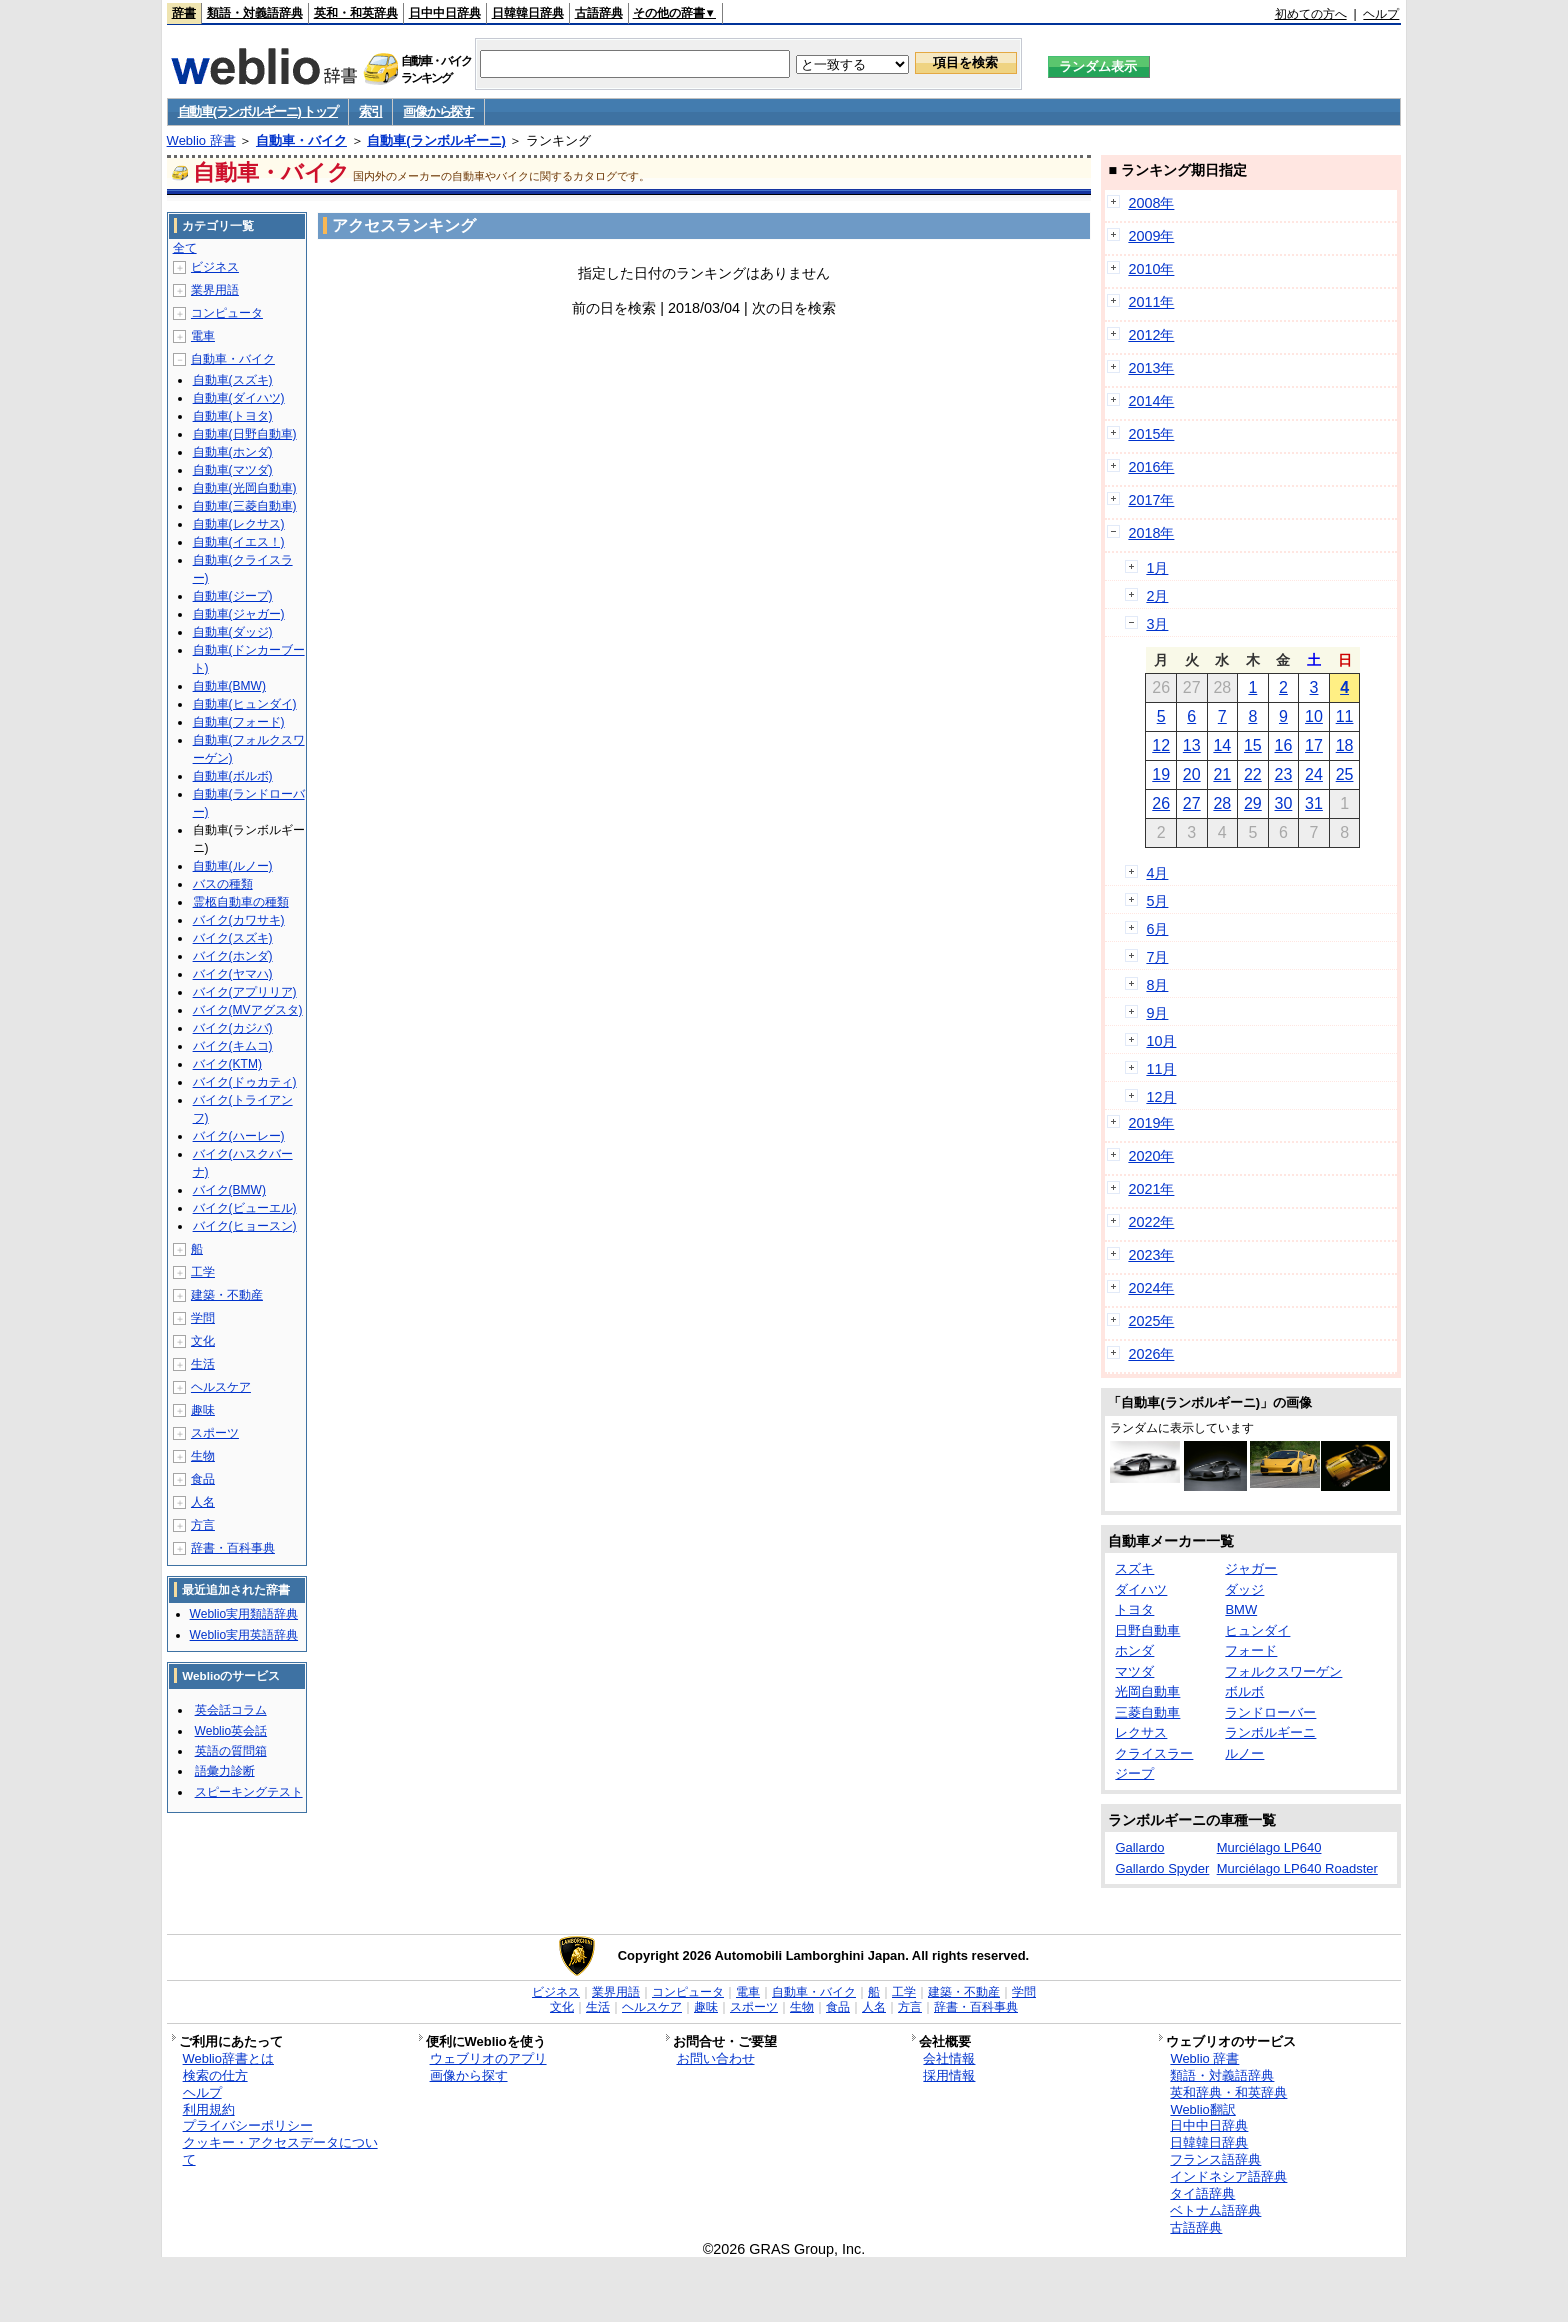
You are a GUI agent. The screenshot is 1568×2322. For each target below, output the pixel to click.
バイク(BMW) (229, 1190)
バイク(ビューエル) (245, 1208)
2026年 (1151, 1354)
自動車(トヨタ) (233, 416)
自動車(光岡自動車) (245, 488)
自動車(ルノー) (233, 866)
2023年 (1151, 1255)
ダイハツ (1141, 1589)
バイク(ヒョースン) (245, 1226)
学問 (203, 1318)
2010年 (1151, 269)
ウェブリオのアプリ (488, 2058)
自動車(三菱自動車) (245, 506)
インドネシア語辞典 (1228, 2176)
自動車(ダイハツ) (239, 398)
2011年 (1151, 302)
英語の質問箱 (231, 1751)
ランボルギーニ (1270, 1732)
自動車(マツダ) (233, 470)
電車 (203, 336)
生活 (203, 1364)
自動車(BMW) (229, 686)
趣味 (203, 1410)
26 (1161, 803)
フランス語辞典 (1215, 2159)
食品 (203, 1479)
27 (1192, 803)
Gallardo (1139, 1847)
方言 (203, 1525)
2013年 (1151, 368)
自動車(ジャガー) (239, 614)
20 (1192, 774)
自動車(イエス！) (239, 542)
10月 (1161, 1041)
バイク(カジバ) (233, 1028)
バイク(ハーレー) (239, 1136)
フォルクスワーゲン (1283, 1671)
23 (1284, 774)
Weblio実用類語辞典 (244, 1614)
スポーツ (215, 1433)
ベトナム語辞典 (1215, 2210)
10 (1314, 716)
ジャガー (1251, 1568)
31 (1314, 803)
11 (1345, 716)
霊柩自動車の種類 (241, 902)
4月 (1157, 873)
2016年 (1151, 467)
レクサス (1141, 1732)
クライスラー (1154, 1753)
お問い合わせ (716, 2058)
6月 (1157, 929)
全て (185, 248)
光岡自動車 (1147, 1691)
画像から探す (438, 111)
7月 (1157, 957)
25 (1345, 774)
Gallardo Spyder (1162, 1868)
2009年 (1151, 236)
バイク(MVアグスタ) (248, 1010)
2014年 (1151, 401)
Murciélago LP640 (1269, 1847)
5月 (1157, 901)
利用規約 (209, 2109)
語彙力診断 (225, 1771)
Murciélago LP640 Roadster (1297, 1868)
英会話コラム (231, 1710)
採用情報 (949, 2075)
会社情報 (949, 2058)
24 (1314, 774)
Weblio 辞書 (201, 140)
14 (1222, 745)
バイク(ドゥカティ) (245, 1082)
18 (1345, 745)
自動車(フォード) (239, 722)
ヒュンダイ (1257, 1630)
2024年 (1151, 1288)
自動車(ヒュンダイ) (245, 704)
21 (1222, 774)
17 (1314, 745)
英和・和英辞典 (356, 13)
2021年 (1151, 1189)
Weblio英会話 (231, 1731)
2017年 (1151, 500)
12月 (1161, 1097)
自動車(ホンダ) (233, 452)
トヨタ (1134, 1609)
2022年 (1151, 1222)
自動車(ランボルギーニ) (436, 140)
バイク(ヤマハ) (233, 974)
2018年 (1151, 533)
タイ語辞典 (1202, 2193)
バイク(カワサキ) (239, 920)
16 (1284, 745)
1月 (1157, 568)
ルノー (1244, 1753)
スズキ (1134, 1568)
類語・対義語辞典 (255, 13)
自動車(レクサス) (239, 524)
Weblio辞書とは (228, 2058)
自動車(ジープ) (233, 596)
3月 (1157, 624)
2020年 (1151, 1156)
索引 (370, 111)
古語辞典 (599, 13)
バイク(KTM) (227, 1064)
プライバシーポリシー (248, 2125)
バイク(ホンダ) (233, 956)
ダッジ (1244, 1589)
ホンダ (1134, 1650)
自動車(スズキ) (233, 380)
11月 (1161, 1069)
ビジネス (215, 267)
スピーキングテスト (249, 1792)
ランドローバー (1270, 1712)
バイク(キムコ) (233, 1046)
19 (1161, 774)
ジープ (1134, 1773)
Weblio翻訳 (1202, 2109)
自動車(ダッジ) (233, 632)
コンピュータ (227, 313)
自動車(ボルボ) (233, 776)
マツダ (1134, 1671)
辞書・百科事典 (233, 1548)
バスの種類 (223, 884)
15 (1253, 745)
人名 (203, 1502)
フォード (1251, 1650)
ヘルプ (1381, 14)
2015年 (1151, 434)
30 (1284, 803)
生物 (203, 1456)
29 (1253, 803)
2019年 (1151, 1123)
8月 (1157, 985)
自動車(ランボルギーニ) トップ (258, 111)
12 (1161, 745)
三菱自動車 (1147, 1712)
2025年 (1151, 1321)
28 (1222, 803)
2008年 (1151, 203)
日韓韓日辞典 (528, 13)
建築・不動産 (227, 1295)
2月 (1157, 596)
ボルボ (1244, 1691)
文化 (203, 1341)
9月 (1157, 1013)
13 (1192, 745)
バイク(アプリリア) (245, 992)
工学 (203, 1272)
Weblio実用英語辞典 (244, 1635)
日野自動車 (1147, 1630)
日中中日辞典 (445, 13)
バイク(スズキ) (233, 938)
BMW (1241, 1609)
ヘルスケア (221, 1387)
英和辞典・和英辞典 (1228, 2092)
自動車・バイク (301, 140)
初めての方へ (1311, 14)
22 (1253, 774)
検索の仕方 (215, 2075)
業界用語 (215, 290)
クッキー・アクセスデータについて (280, 2151)
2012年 (1151, 335)
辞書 (184, 13)
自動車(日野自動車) (245, 434)
